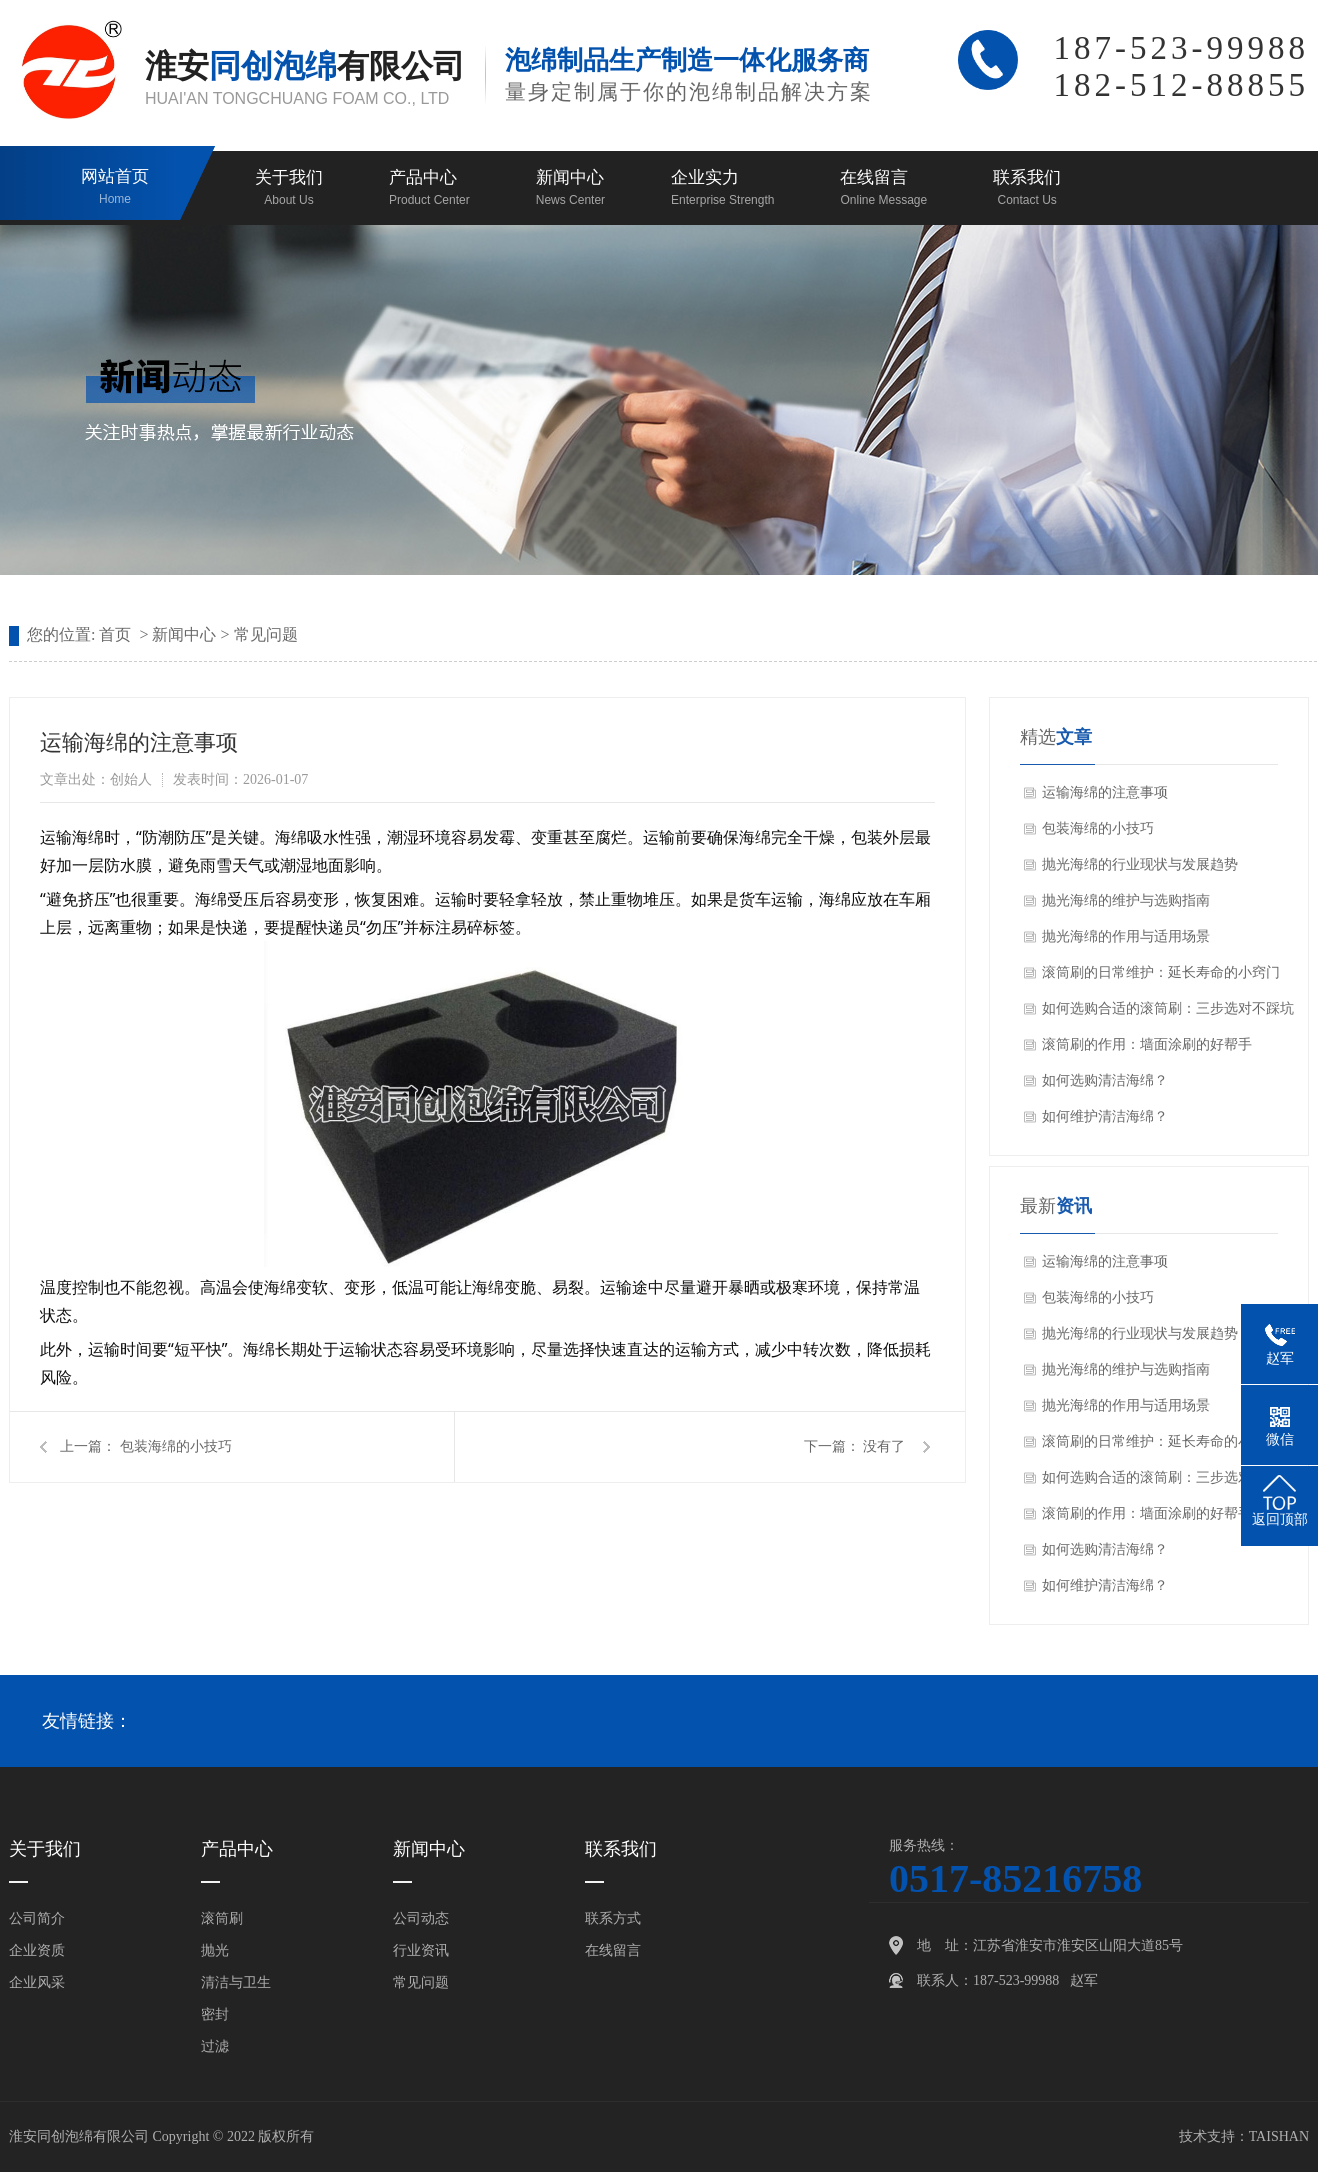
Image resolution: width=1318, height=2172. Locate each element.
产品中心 (429, 189)
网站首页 (115, 188)
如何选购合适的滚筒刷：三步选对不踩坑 (1168, 1008)
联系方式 (613, 1918)
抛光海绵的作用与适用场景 (1126, 936)
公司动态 (421, 1918)
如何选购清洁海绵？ (1105, 1080)
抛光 (215, 1950)
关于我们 (289, 189)
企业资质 (37, 1950)
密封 (215, 2014)
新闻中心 (570, 189)
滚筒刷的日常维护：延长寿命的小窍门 (1161, 972)
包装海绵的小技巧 (176, 1446)
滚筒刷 (222, 1918)
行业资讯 (421, 1950)
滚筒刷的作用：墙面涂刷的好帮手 (1147, 1044)
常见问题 (266, 634)
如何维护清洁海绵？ (1105, 1116)
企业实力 (722, 189)
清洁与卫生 (236, 1982)
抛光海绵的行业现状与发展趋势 (1140, 864)
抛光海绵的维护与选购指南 (1126, 900)
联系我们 (1027, 189)
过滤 (215, 2046)
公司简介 (37, 1918)
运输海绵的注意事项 (1105, 792)
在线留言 (883, 189)
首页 (115, 634)
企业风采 (37, 1982)
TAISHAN (1279, 2136)
